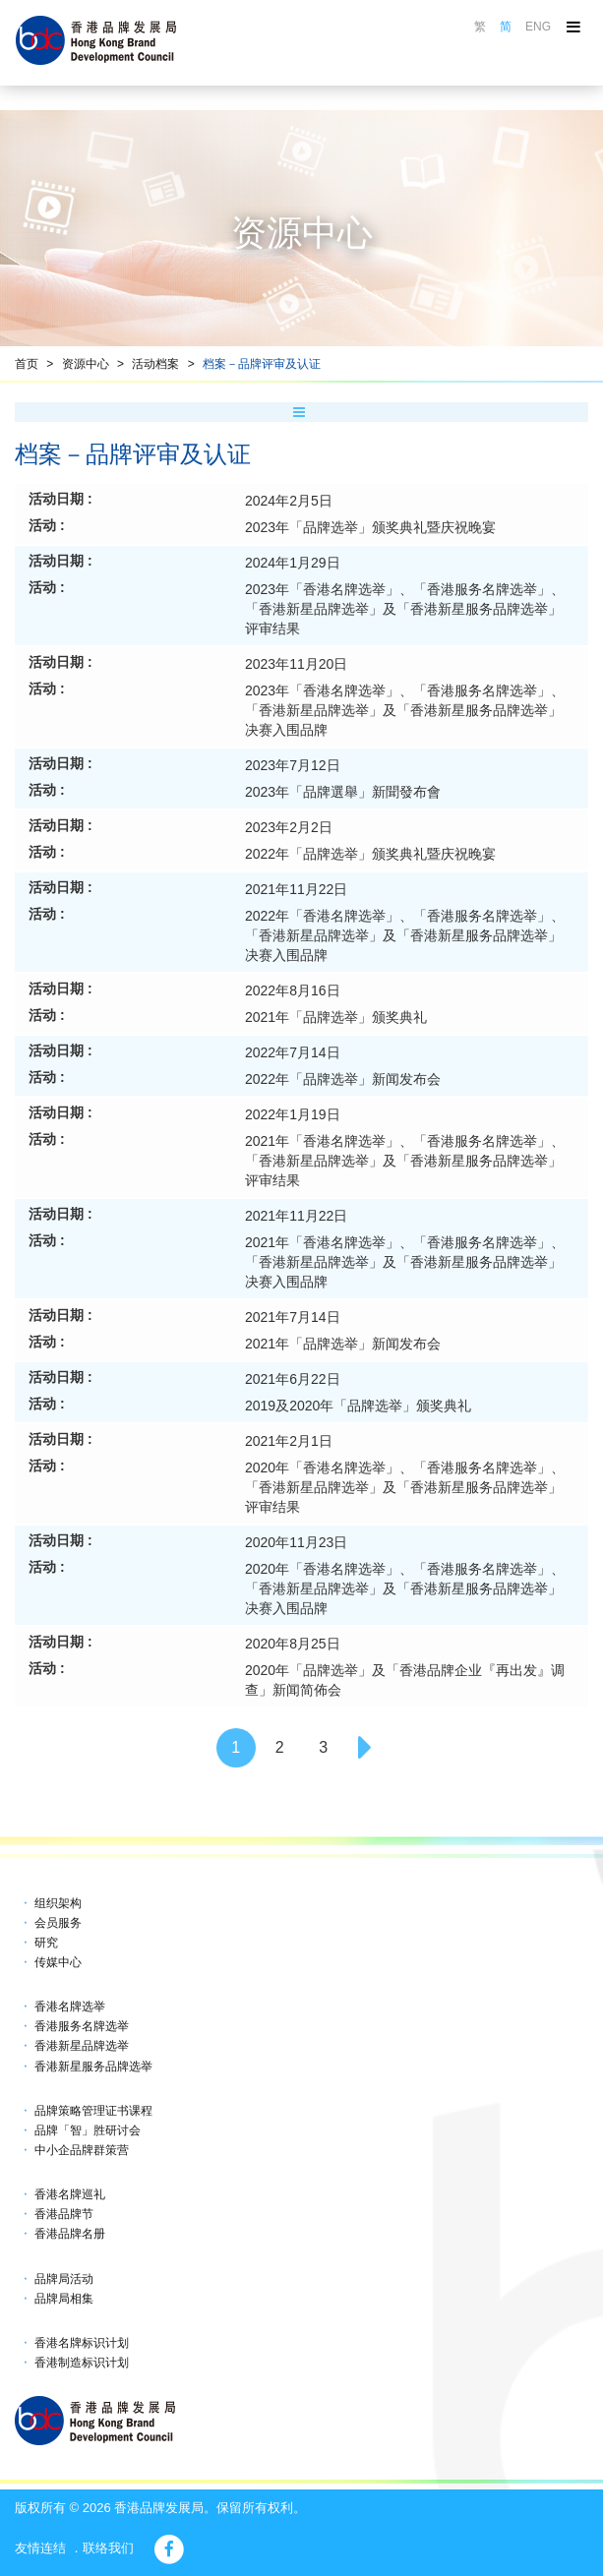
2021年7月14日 (292, 1317)
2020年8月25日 (292, 1643)
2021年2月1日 (288, 1441)
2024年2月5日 (288, 501)
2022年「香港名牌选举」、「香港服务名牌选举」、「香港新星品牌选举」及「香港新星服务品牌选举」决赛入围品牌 (405, 935)
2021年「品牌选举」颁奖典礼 (336, 1017)
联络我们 (108, 2548)
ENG (538, 26)
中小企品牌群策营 (81, 2150)
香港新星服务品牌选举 (93, 2066)
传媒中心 (58, 1962)
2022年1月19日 (292, 1114)
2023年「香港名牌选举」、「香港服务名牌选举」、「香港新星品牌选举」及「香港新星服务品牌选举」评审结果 (405, 608)
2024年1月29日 (292, 562)
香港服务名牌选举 (81, 2026)
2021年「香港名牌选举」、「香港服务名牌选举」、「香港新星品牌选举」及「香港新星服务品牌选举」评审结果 (405, 1160)
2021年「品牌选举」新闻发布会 (343, 1343)
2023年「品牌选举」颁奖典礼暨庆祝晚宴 (370, 527)
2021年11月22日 (296, 889)
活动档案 (155, 364)
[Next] (367, 1747)
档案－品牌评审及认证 (262, 364)
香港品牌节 (63, 2214)
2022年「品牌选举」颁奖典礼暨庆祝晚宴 (370, 854)
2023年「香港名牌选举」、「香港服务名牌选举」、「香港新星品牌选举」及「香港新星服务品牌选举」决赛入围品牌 (405, 710)
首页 (26, 364)
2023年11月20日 (296, 664)
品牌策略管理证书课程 (93, 2111)
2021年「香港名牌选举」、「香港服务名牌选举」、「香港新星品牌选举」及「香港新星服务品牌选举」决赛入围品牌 (405, 1261)
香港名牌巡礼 (69, 2194)
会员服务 (58, 1923)
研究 (46, 1942)
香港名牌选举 (69, 2006)
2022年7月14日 (292, 1052)
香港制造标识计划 (81, 2362)
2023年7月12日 (292, 765)
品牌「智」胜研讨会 (87, 2130)
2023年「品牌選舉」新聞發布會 (343, 792)
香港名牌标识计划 (81, 2343)
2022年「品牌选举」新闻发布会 (343, 1079)
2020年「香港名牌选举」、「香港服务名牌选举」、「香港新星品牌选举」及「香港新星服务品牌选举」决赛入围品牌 (405, 1588)
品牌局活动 (63, 2279)
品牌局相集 (63, 2299)
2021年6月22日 (292, 1379)
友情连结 (40, 2548)
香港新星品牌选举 (81, 2046)
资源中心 (85, 364)
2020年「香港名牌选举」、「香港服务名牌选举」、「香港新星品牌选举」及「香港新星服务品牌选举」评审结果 (405, 1487)
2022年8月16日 (292, 990)
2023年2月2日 (288, 827)
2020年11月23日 (296, 1542)
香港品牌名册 (69, 2234)
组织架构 (58, 1903)
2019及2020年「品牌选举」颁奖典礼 (358, 1405)
